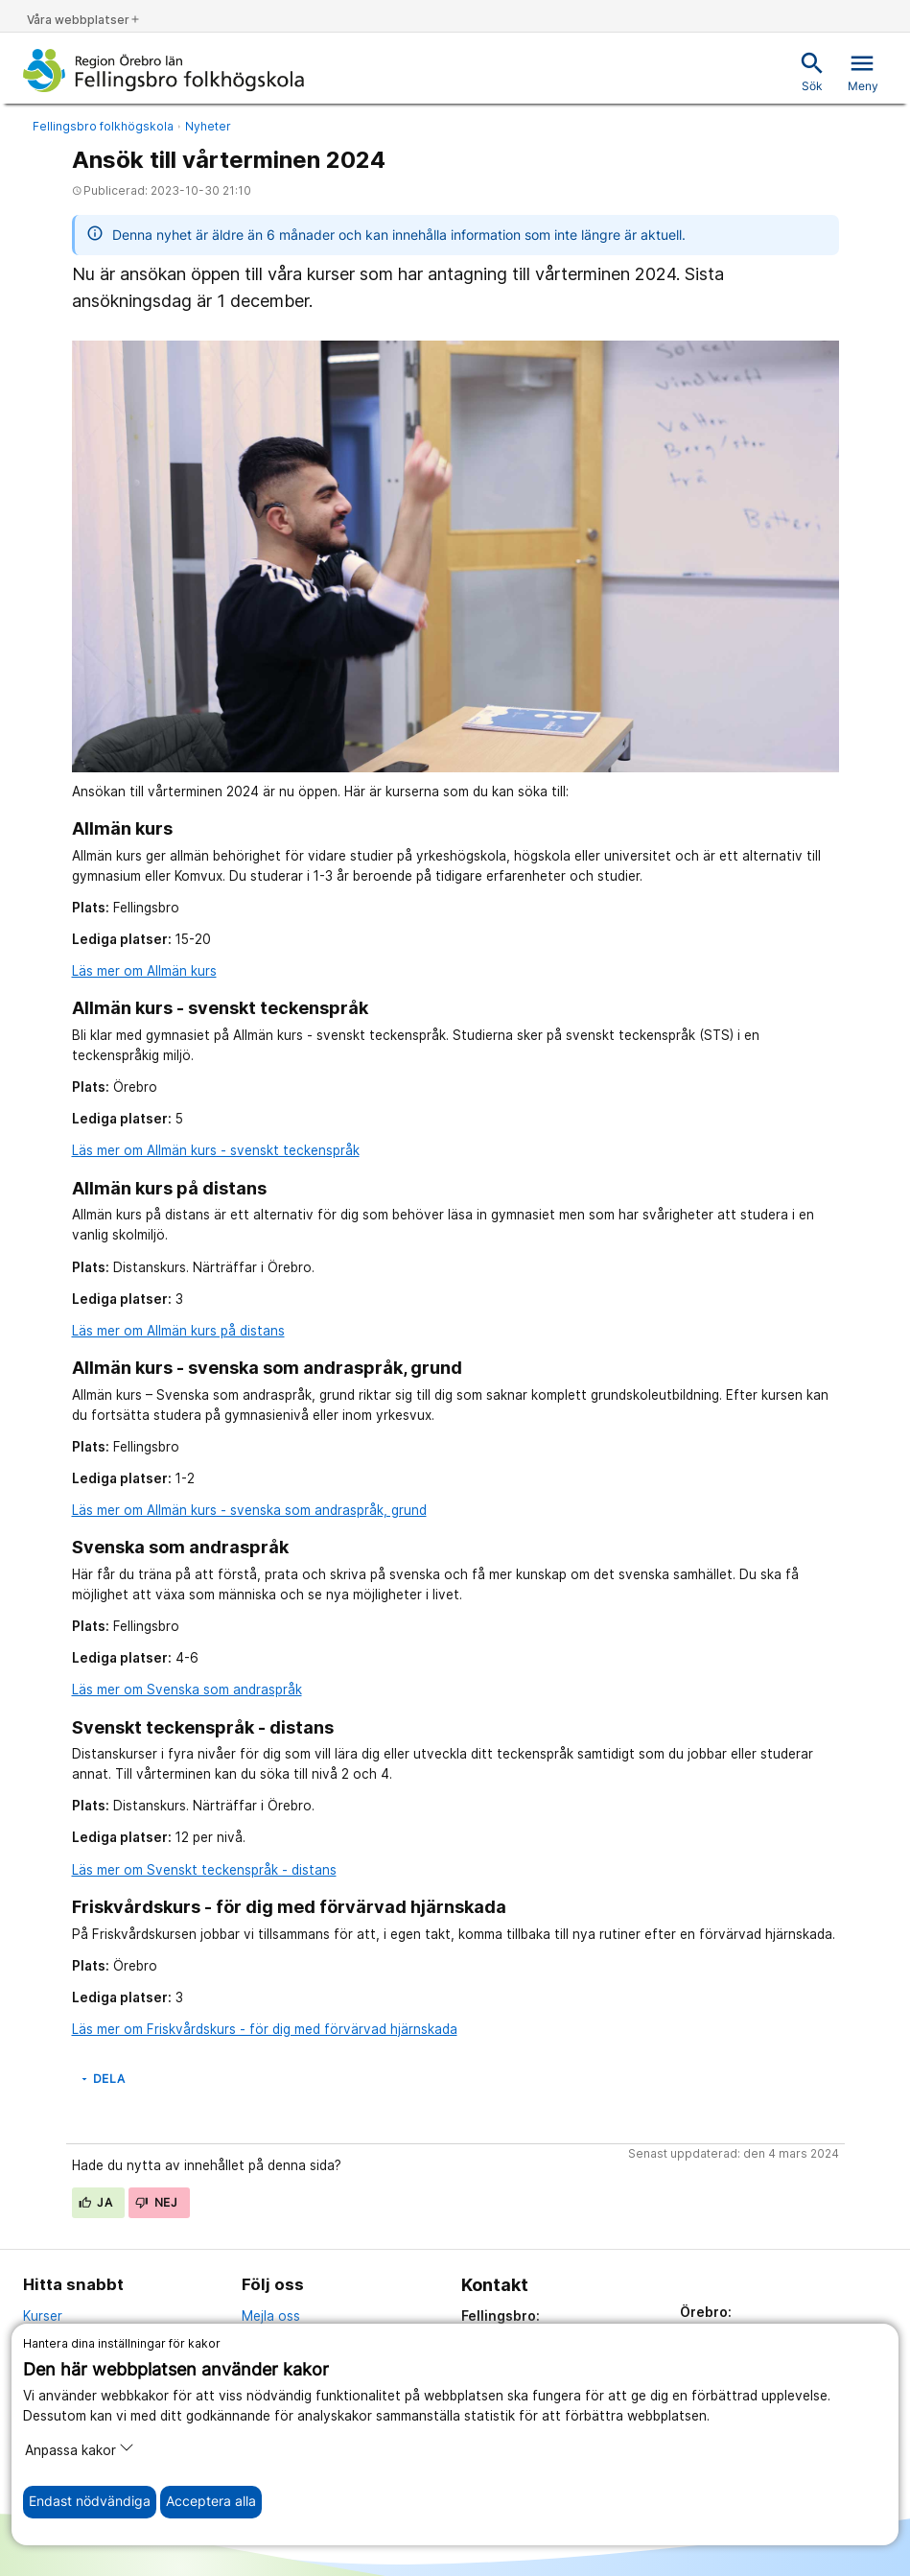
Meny (863, 71)
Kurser (42, 2316)
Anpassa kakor (79, 2449)
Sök (812, 71)
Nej (156, 2202)
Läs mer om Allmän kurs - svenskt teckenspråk (216, 1150)
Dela (102, 2078)
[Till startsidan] (164, 70)
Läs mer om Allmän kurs (144, 971)
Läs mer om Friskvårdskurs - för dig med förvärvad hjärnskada (264, 2029)
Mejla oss (271, 2316)
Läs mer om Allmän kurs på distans (178, 1330)
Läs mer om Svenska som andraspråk (187, 1689)
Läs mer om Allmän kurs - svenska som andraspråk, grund (249, 1510)
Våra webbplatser (84, 19)
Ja (96, 2202)
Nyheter (208, 126)
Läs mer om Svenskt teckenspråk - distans (204, 1870)
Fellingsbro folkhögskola (103, 126)
